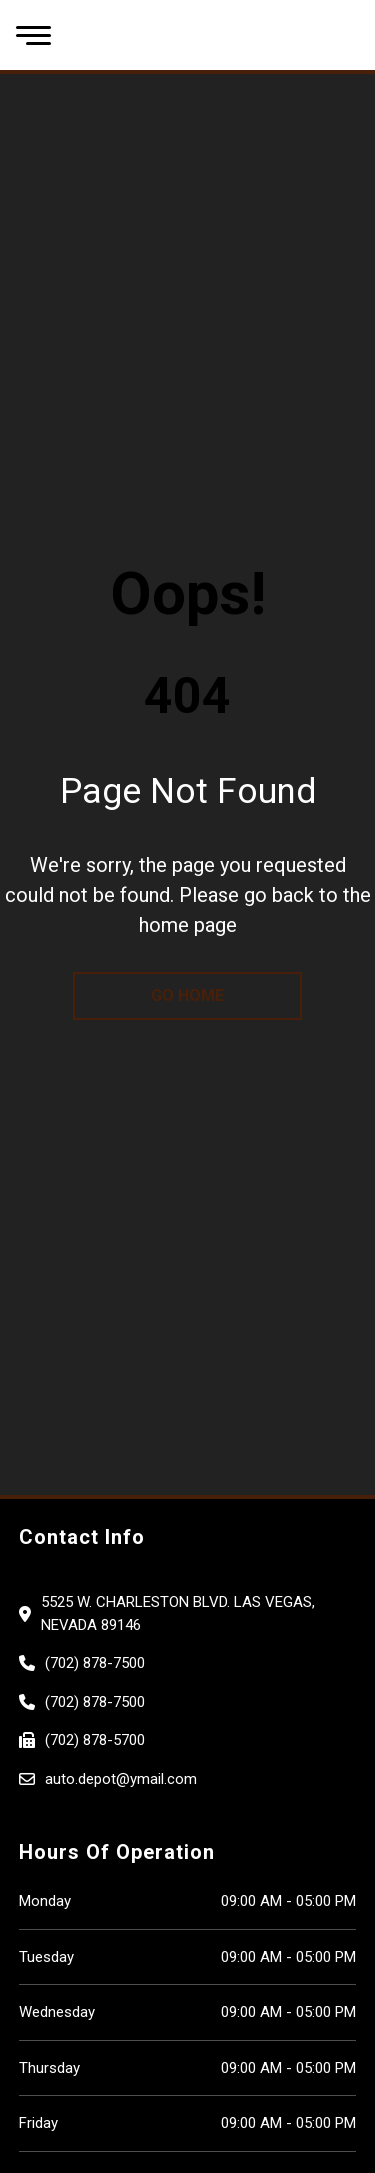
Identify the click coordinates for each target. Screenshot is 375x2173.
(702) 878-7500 (95, 1663)
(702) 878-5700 (95, 1740)
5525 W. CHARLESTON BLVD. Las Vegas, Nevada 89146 (178, 1613)
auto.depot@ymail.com (121, 1779)
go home (187, 995)
